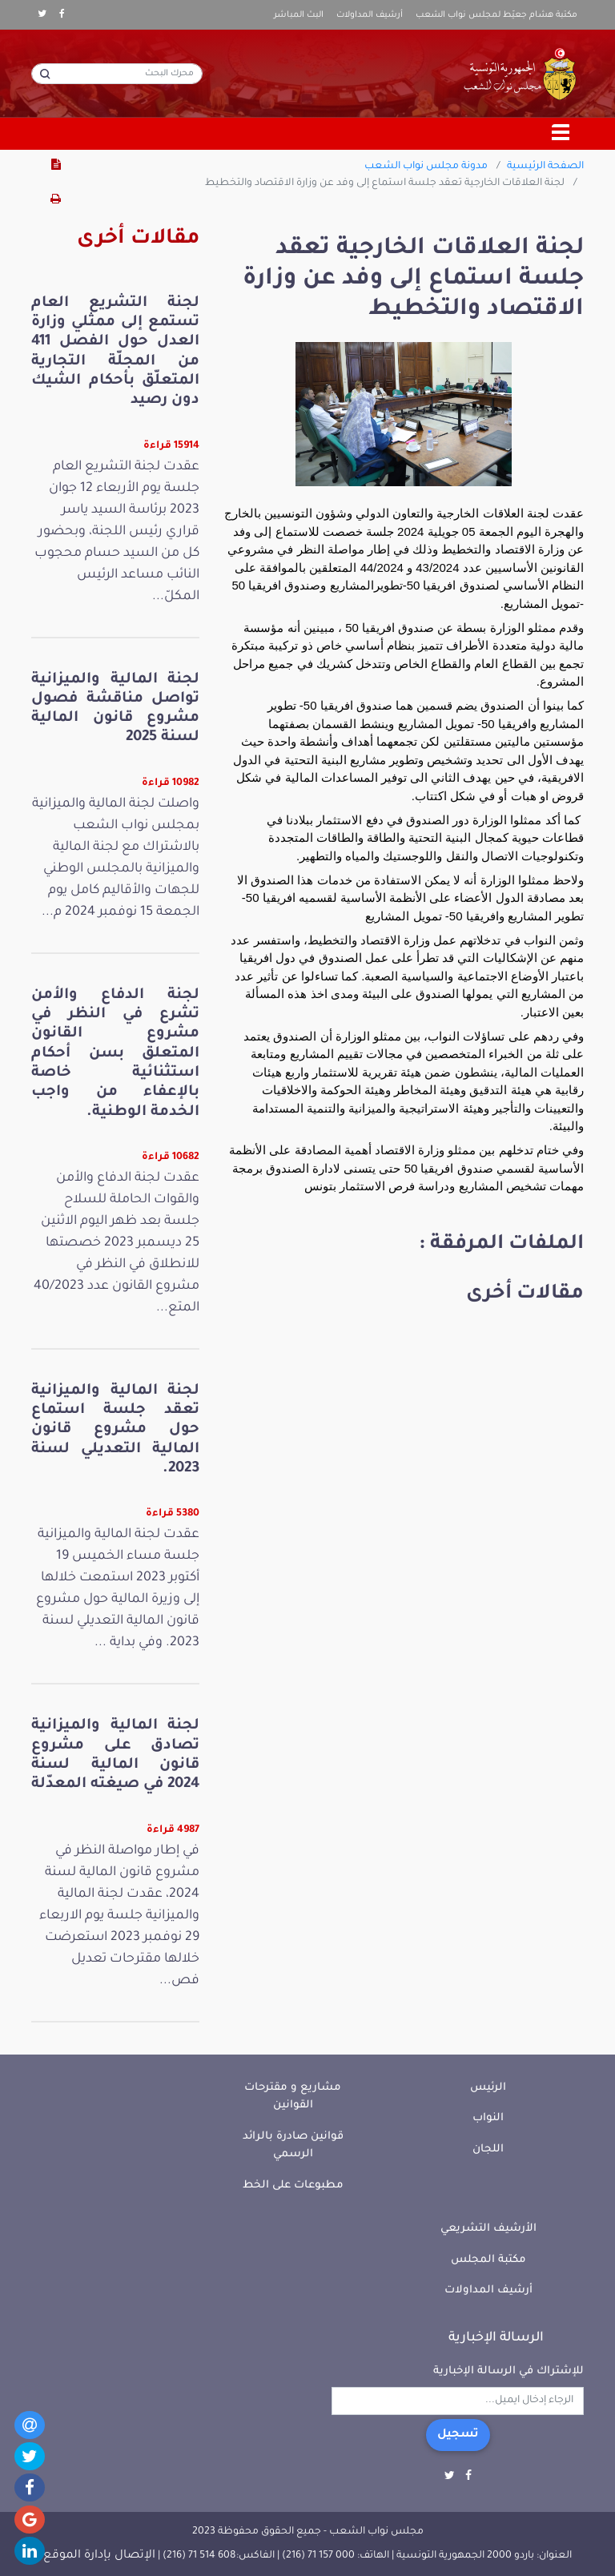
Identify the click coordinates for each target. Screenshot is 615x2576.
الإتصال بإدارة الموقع (99, 2556)
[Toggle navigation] (561, 133)
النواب (488, 2118)
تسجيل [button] (458, 2435)
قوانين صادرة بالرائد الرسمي (293, 2146)
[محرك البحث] (117, 73)
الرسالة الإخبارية (496, 2338)
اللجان (488, 2149)
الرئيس (488, 2088)
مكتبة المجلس (488, 2260)
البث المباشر (299, 15)
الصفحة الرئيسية (545, 166)
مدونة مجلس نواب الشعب (426, 166)
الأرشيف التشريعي (488, 2229)
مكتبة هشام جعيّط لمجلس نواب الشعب (496, 15)
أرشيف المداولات (369, 15)
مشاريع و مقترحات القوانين (292, 2097)
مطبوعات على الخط (293, 2186)
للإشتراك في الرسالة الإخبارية (508, 2371)
